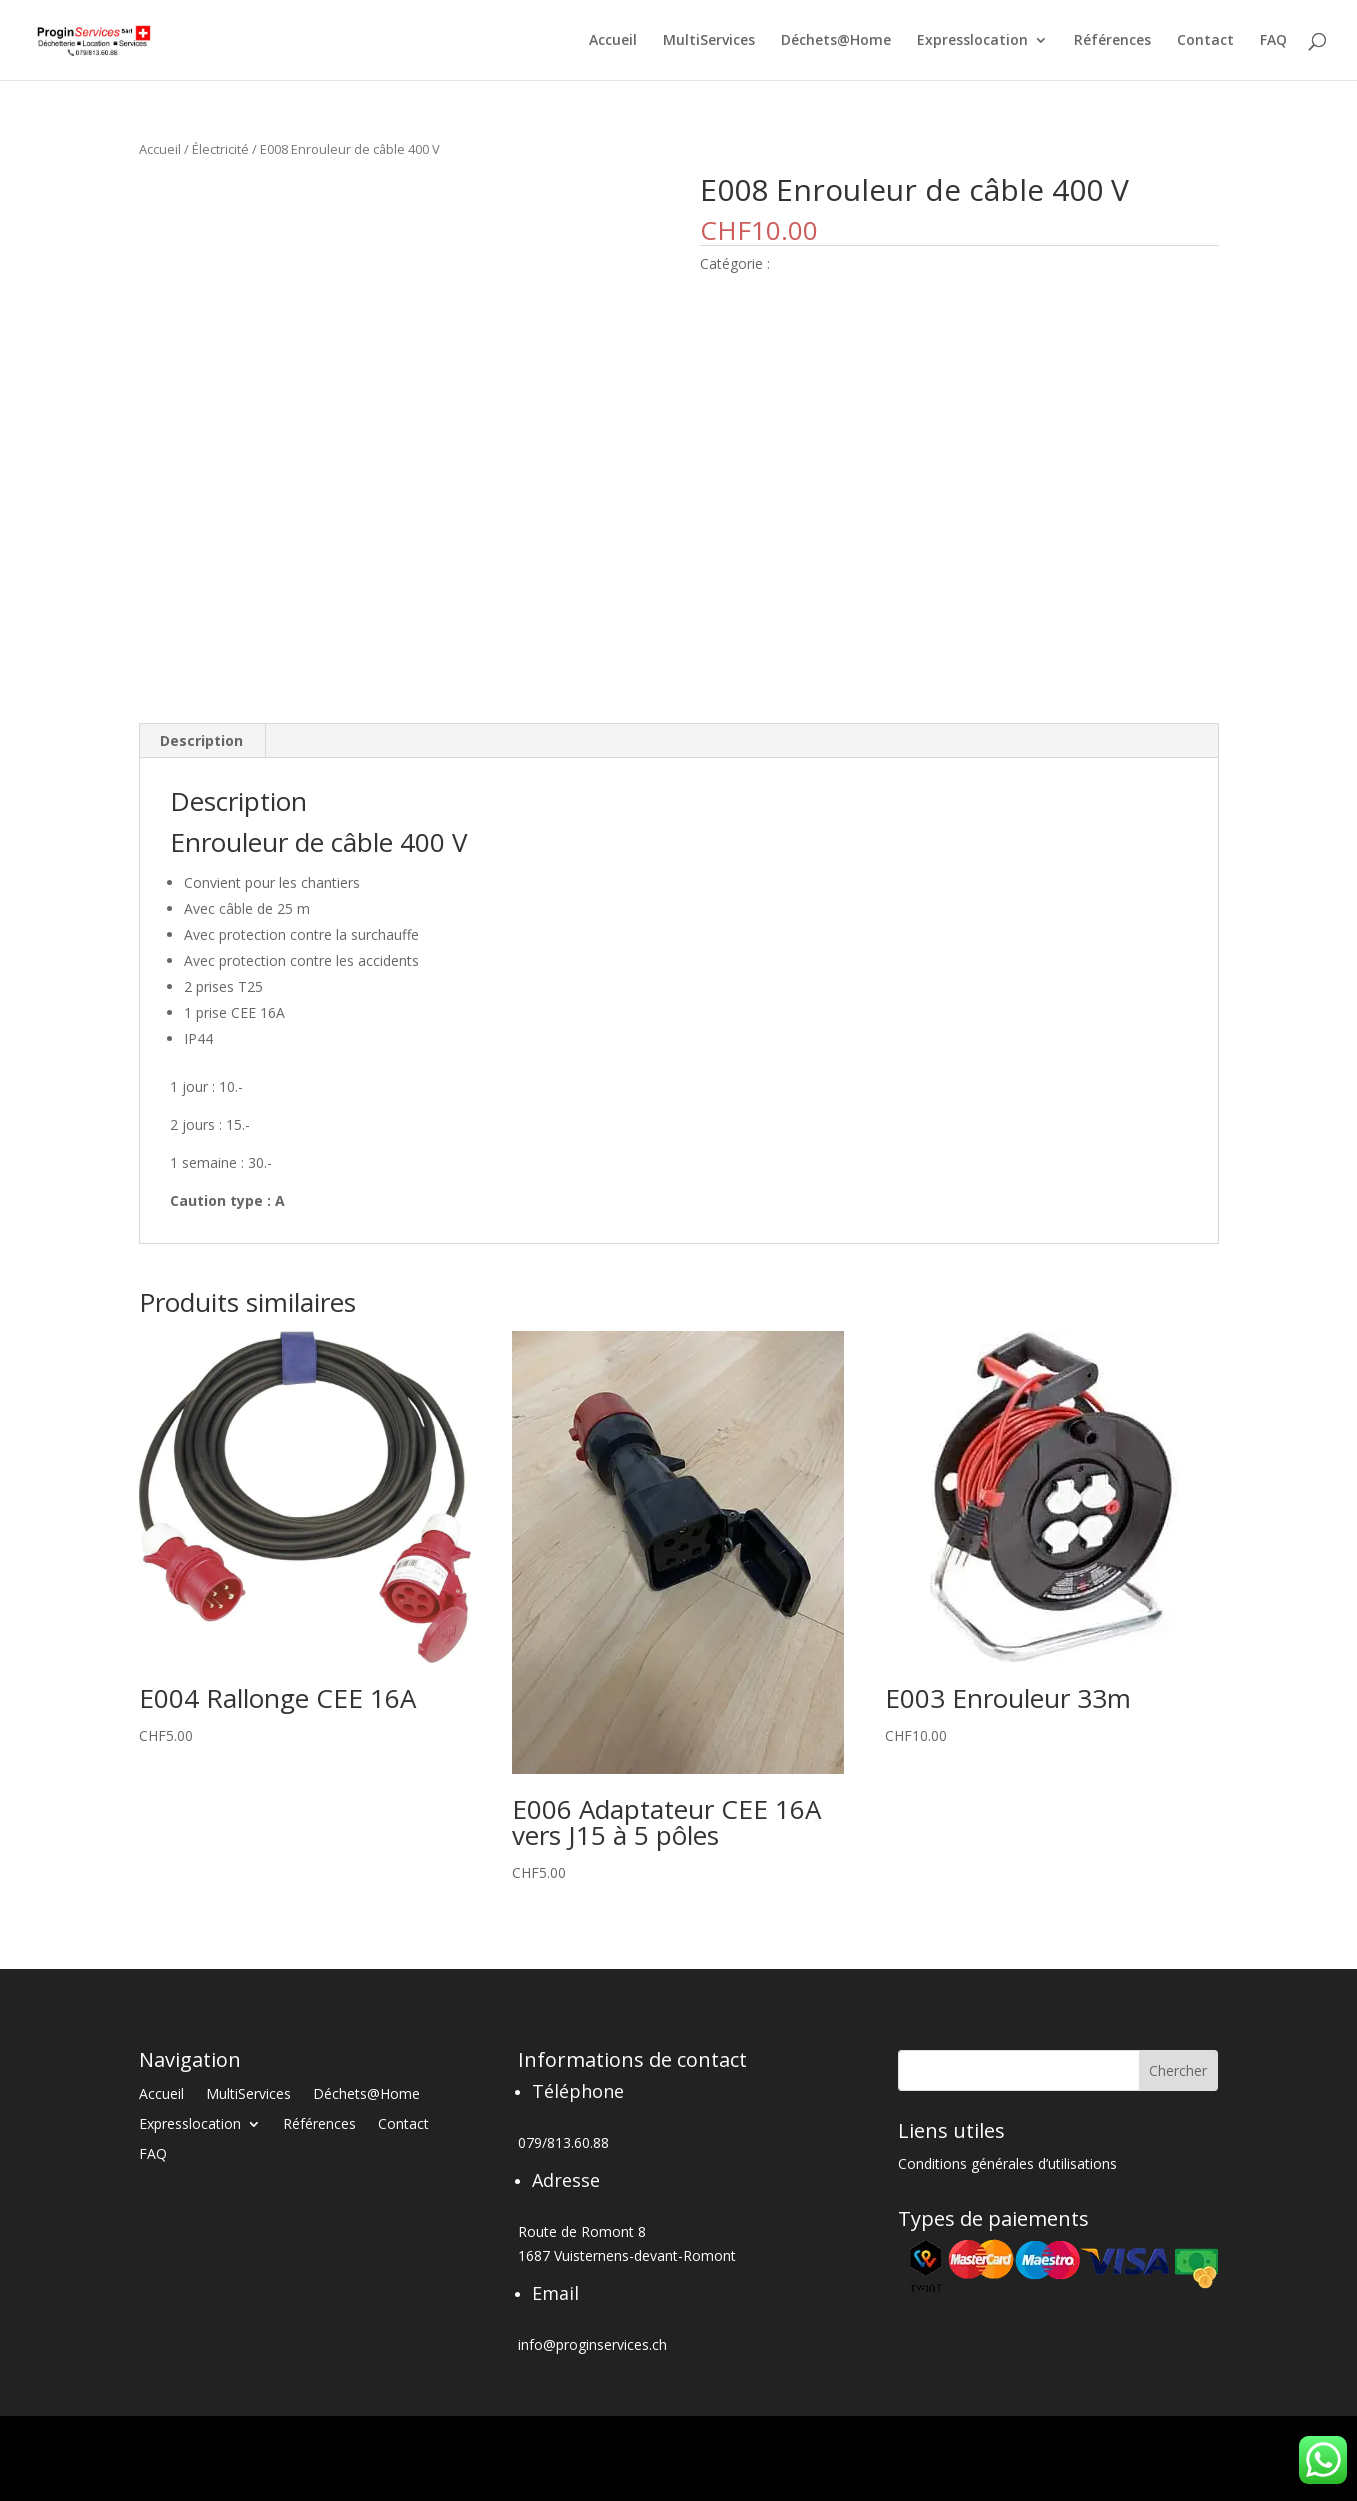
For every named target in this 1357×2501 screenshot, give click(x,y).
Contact (1205, 41)
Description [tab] (201, 740)
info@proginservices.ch (592, 2344)
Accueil (613, 41)
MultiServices (709, 41)
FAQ (1273, 41)
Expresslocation (972, 41)
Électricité (220, 149)
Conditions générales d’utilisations (1007, 2165)
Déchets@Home (836, 41)
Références (1112, 41)
